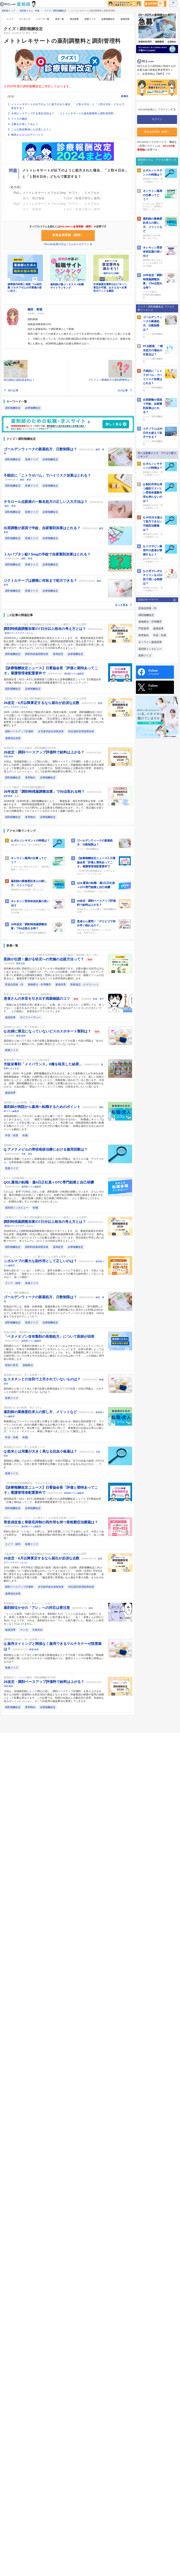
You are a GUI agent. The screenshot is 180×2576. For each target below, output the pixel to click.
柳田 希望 (25, 479)
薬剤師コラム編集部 (74, 673)
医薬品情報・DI (14, 984)
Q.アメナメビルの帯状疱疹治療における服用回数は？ (46, 1149)
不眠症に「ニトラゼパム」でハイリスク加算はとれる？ (47, 475)
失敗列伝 (37, 1629)
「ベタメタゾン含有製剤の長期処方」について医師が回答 (49, 1336)
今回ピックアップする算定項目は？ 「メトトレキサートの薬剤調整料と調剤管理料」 (63, 113)
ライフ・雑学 (13, 1283)
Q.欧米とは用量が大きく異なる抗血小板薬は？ (41, 1451)
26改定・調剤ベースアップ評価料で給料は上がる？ (44, 752)
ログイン (173, 3)
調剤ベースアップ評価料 (19, 731)
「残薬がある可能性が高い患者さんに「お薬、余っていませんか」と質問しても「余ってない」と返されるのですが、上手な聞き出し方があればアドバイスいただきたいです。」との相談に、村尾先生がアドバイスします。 (54, 1008)
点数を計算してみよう (24, 124)
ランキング (24, 19)
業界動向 (30, 777)
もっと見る (123, 604)
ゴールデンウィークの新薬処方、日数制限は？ (41, 449)
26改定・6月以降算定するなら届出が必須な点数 (42, 703)
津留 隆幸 (8, 756)
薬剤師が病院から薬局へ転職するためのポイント (42, 1107)
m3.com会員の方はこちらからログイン (68, 244)
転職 (25, 1135)
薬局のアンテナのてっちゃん (19, 633)
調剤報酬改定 (13, 407)
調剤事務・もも (11, 796)
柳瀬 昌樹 (21, 1035)
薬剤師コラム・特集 (29, 10)
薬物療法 (28, 1365)
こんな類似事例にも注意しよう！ (31, 129)
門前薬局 (143, 628)
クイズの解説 (19, 118)
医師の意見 (11, 1365)
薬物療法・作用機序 (39, 984)
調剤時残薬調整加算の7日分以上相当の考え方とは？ (45, 629)
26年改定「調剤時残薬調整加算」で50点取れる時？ (45, 791)
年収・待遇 (11, 1135)
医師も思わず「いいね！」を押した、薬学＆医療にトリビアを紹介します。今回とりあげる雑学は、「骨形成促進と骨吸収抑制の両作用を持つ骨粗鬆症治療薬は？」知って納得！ (54, 1535)
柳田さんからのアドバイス (27, 134)
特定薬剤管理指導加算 (81, 731)
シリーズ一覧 (42, 19)
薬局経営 (58, 654)
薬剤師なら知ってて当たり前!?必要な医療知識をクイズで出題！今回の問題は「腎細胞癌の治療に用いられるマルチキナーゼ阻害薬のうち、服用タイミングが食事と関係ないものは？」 (54, 1658)
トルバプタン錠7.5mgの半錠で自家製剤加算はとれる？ (47, 554)
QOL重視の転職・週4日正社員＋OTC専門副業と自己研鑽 (49, 1182)
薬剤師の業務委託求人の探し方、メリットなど (41, 1412)
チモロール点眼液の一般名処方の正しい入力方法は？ (46, 502)
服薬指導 (124, 19)
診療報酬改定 (108, 19)
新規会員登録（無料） (68, 235)
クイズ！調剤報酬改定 (55, 10)
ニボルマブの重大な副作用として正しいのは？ (41, 1261)
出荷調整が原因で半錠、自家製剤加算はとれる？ (42, 528)
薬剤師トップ (8, 10)
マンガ (24, 1629)
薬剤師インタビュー (16, 1207)
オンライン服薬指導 (150, 642)
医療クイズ (90, 19)
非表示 (124, 96)
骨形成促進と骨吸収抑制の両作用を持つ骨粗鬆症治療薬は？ (51, 1522)
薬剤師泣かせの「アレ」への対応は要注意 (37, 1608)
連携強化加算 (13, 738)
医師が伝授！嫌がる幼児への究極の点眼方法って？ (44, 959)
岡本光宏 (20, 963)
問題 (13, 170)
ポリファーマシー (30, 1017)
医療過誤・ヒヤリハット (84, 984)
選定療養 (74, 19)
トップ (10, 19)
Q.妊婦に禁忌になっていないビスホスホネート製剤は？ (48, 1031)
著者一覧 (59, 19)
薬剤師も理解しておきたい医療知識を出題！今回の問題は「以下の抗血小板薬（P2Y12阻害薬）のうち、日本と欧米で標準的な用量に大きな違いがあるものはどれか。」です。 (54, 1464)
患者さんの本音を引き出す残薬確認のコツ (37, 998)
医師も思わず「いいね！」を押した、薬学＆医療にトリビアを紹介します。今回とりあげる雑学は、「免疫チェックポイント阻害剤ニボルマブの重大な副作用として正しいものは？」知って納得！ (54, 1274)
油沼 (91, 1608)
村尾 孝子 (98, 999)
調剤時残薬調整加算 (36, 654)
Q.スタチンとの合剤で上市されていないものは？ (43, 1379)
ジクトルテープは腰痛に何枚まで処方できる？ (41, 580)
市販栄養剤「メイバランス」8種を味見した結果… (43, 1064)
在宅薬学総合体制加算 (51, 731)
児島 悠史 (26, 1154)
